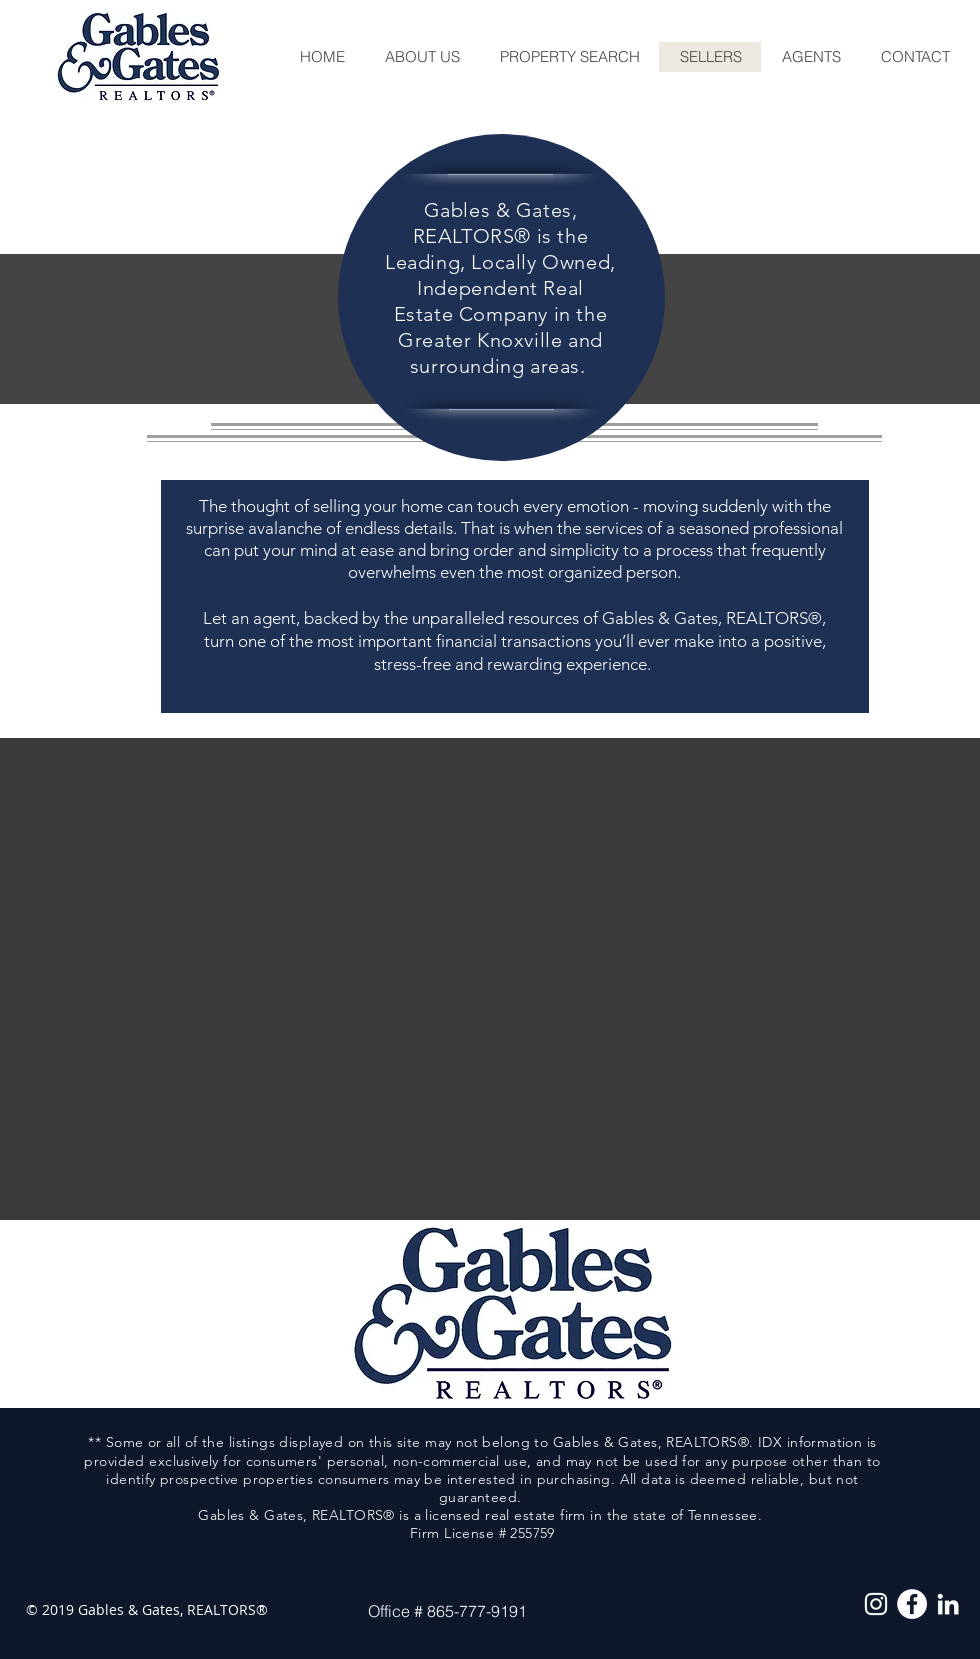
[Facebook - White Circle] (912, 1604)
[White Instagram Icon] (876, 1604)
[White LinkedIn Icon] (948, 1604)
